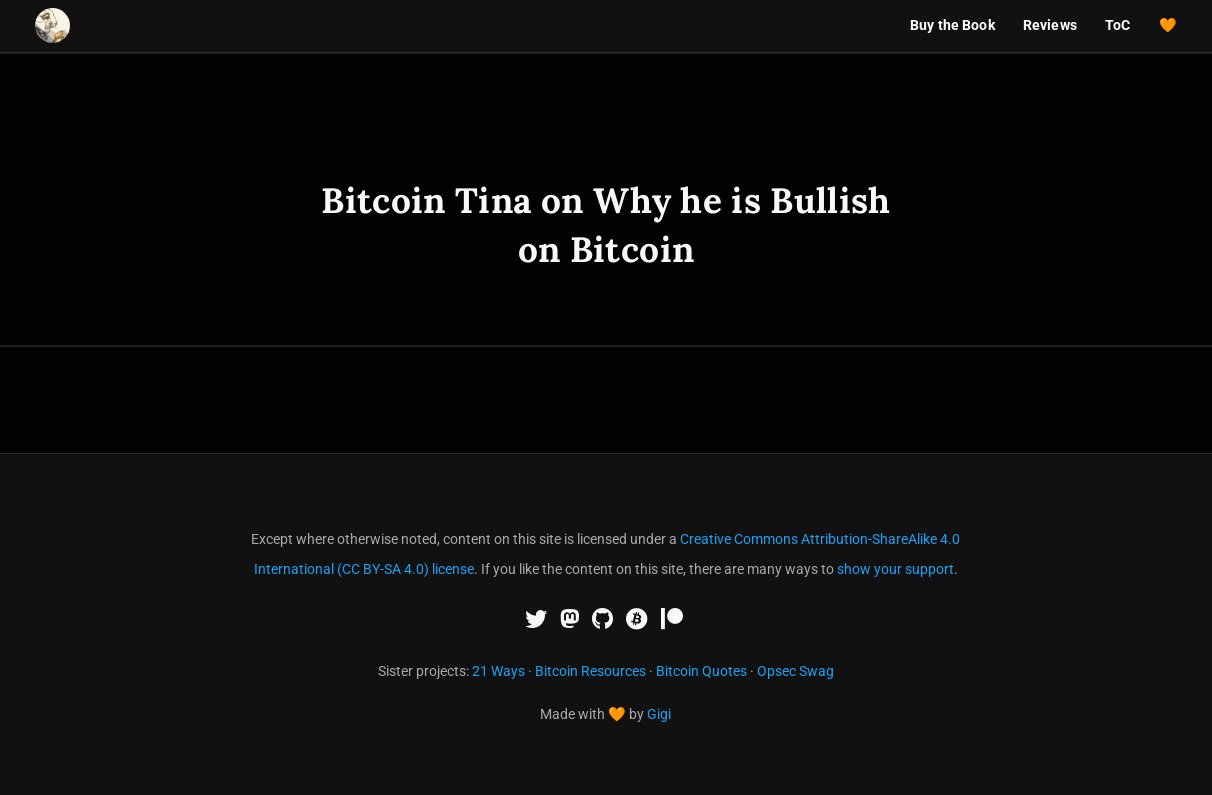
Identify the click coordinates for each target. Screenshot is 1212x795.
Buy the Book (952, 25)
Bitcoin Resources (590, 671)
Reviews (1050, 25)
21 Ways (498, 671)
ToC (1117, 25)
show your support (895, 569)
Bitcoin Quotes (701, 671)
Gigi (659, 714)
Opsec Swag (795, 671)
